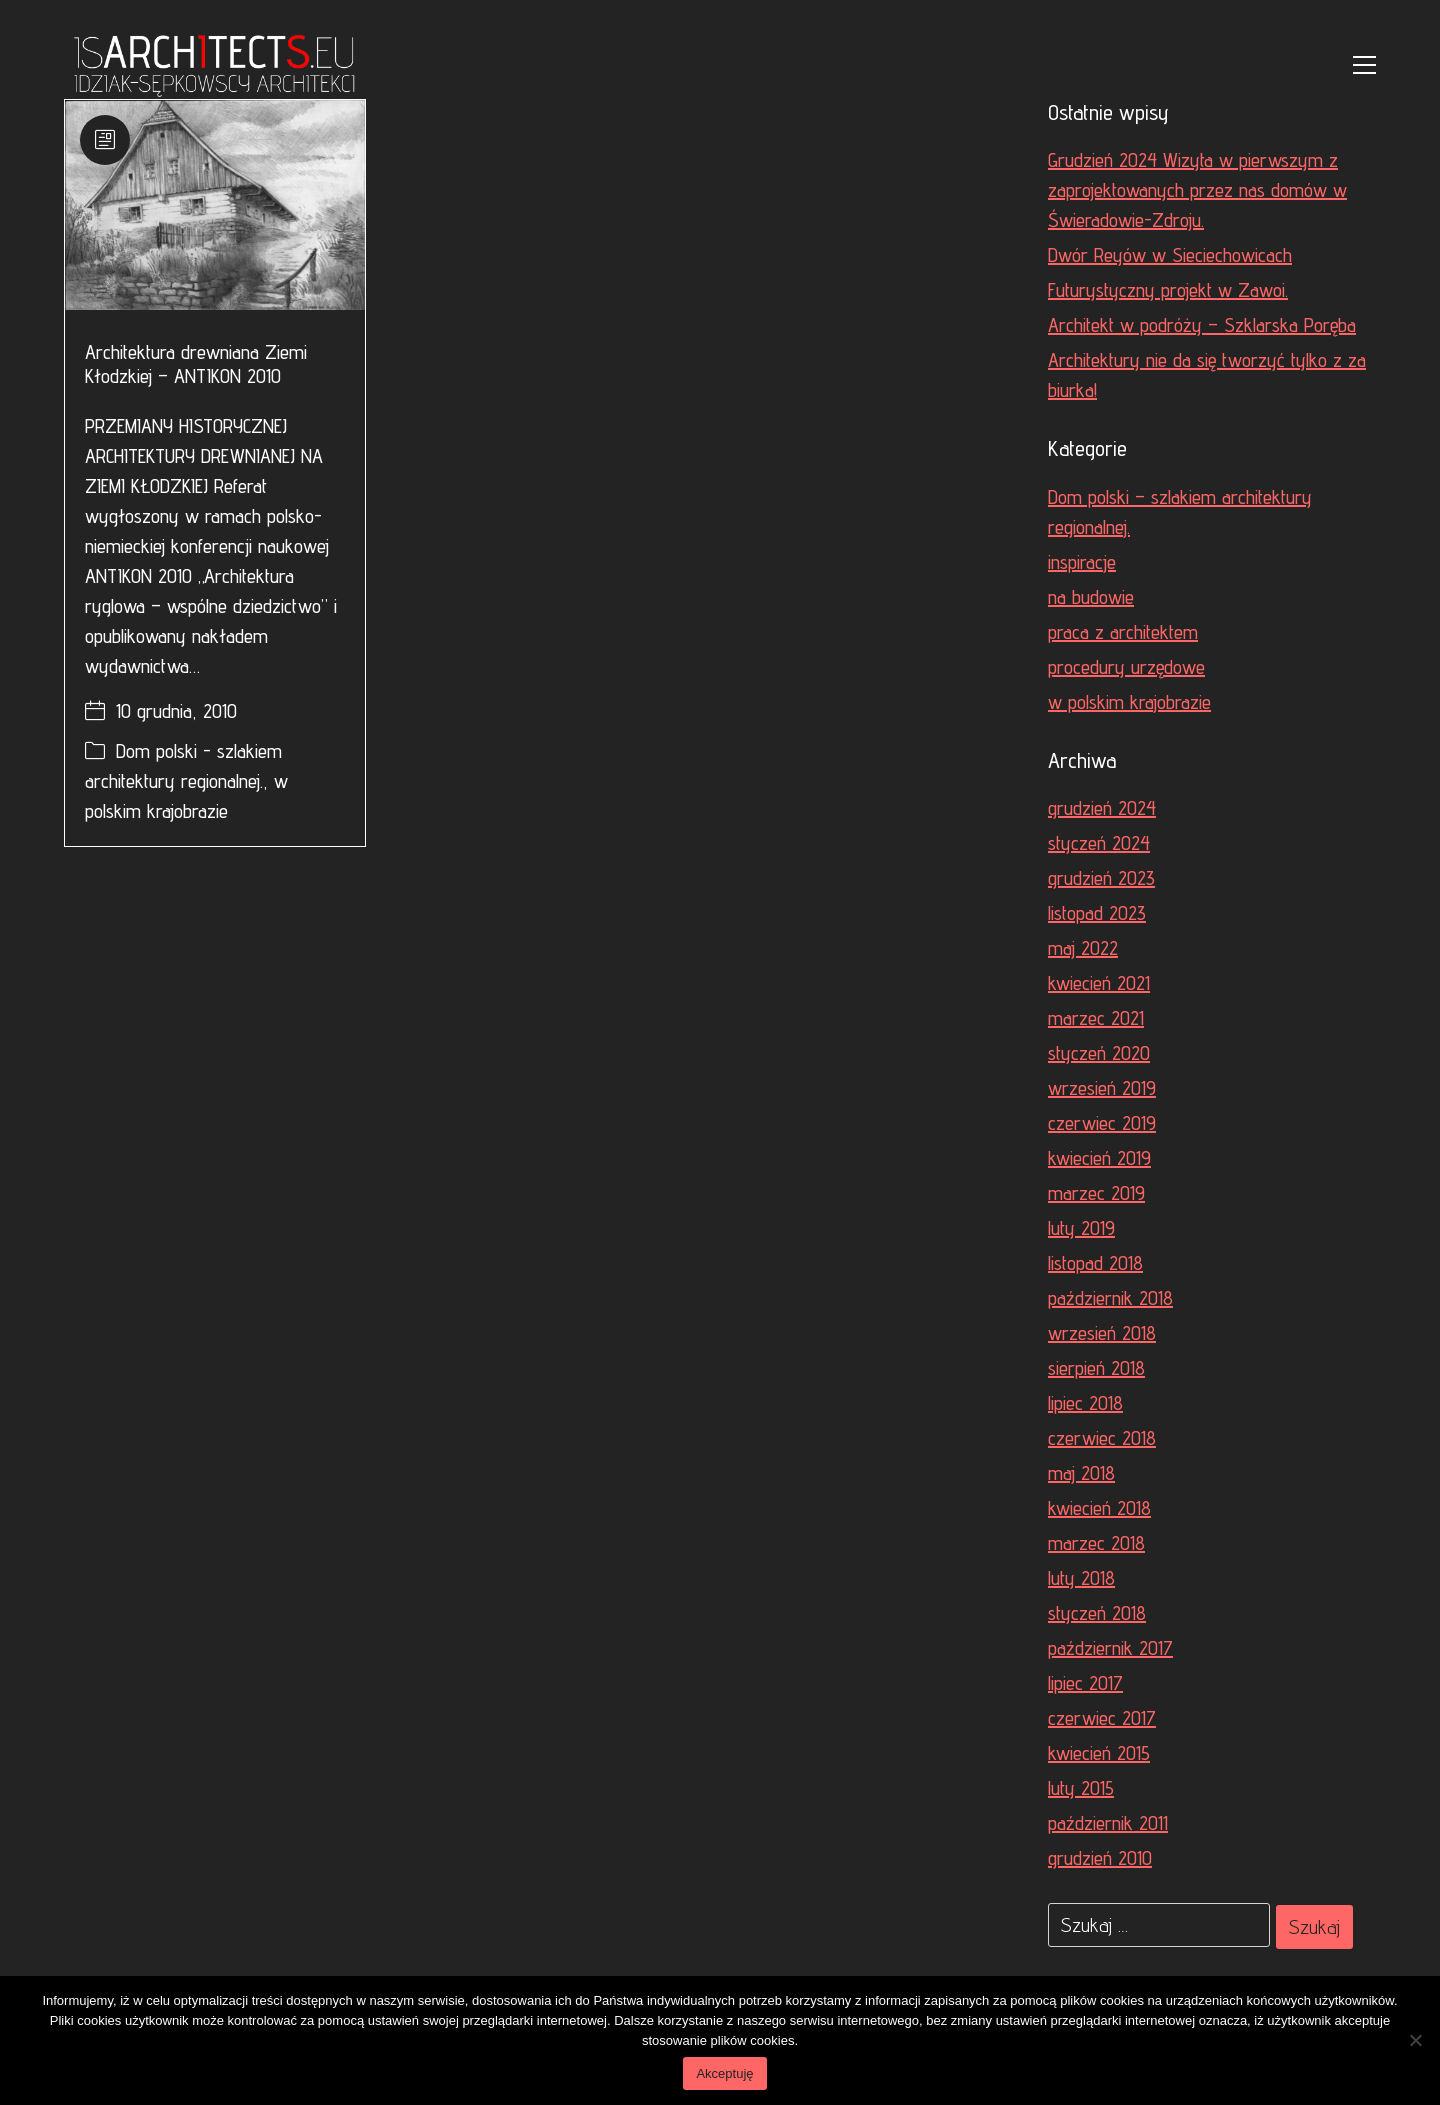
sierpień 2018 (1096, 1368)
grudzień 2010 (1100, 1858)
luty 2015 (1081, 1788)
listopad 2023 (1097, 913)
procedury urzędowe (1126, 667)
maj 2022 (1083, 948)
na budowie (1091, 597)
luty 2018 (1081, 1578)
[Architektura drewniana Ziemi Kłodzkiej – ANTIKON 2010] (215, 205)
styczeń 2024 (1099, 843)
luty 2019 (1081, 1228)
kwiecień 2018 (1099, 1508)
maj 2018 (1081, 1473)
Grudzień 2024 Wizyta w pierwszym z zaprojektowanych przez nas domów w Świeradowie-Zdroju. (1197, 190)
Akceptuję (724, 2073)
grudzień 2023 (1101, 878)
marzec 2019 (1096, 1193)
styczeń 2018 (1097, 1613)
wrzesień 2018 (1102, 1333)
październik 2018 (1110, 1298)
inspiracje (1082, 562)
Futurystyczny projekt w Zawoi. (1168, 290)
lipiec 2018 (1085, 1403)
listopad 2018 (1095, 1263)
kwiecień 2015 (1099, 1753)
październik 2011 (1108, 1823)
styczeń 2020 (1099, 1053)
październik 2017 (1110, 1648)
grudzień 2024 (1102, 808)
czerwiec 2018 (1102, 1438)
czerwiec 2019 (1102, 1123)
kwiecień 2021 (1099, 983)
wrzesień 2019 (1102, 1088)
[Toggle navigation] (1364, 65)
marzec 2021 (1096, 1018)
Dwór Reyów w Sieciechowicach (1170, 255)
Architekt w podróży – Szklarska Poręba (1202, 325)
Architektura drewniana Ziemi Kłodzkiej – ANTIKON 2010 (196, 364)
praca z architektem (1123, 632)
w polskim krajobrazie (1129, 702)
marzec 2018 (1096, 1543)
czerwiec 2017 (1102, 1718)
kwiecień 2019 (1099, 1158)
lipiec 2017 (1085, 1683)
